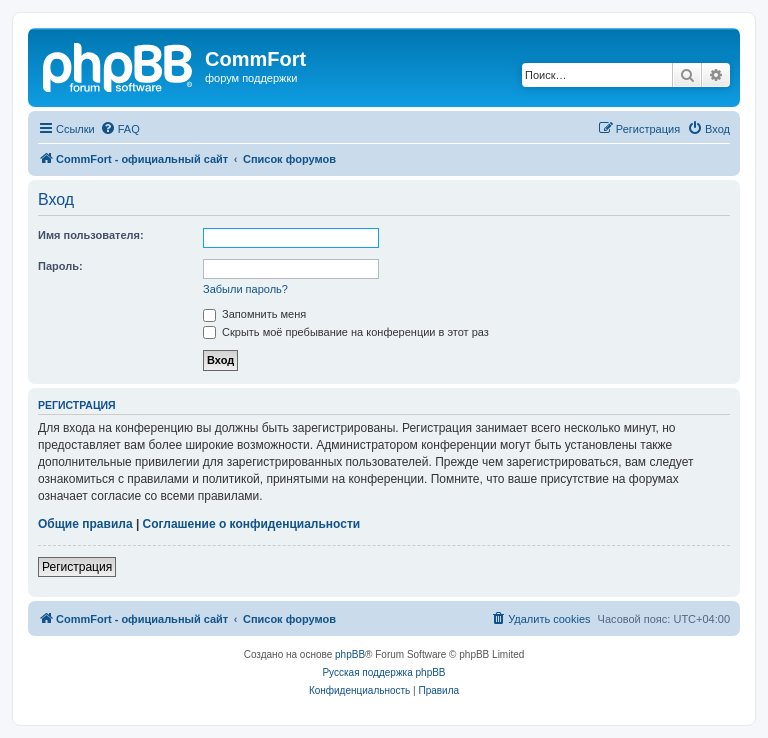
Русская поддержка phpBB (383, 672)
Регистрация (77, 567)
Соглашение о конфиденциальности (252, 524)
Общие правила (85, 524)
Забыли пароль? (245, 289)
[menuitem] (120, 129)
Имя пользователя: (91, 235)
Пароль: (60, 266)
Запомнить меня (254, 314)
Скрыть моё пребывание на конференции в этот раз (346, 332)
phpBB (350, 654)
